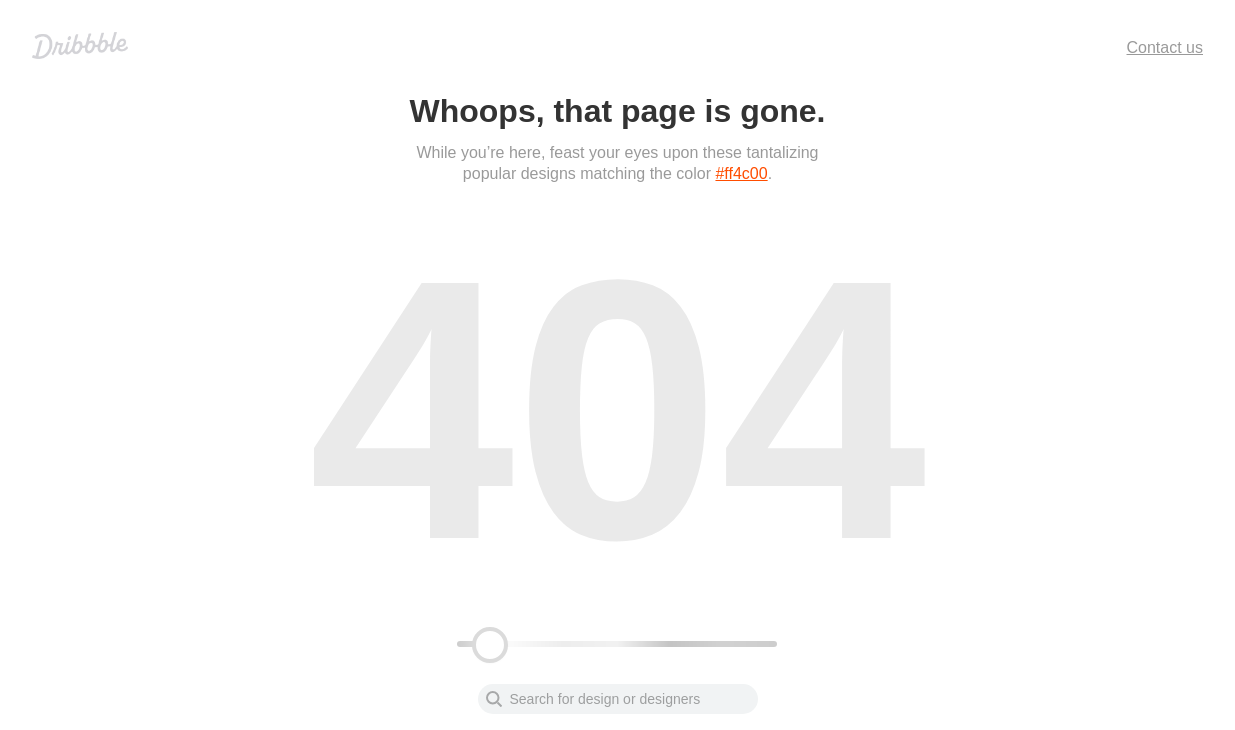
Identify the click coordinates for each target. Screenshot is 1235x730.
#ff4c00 (741, 173)
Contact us (1165, 47)
